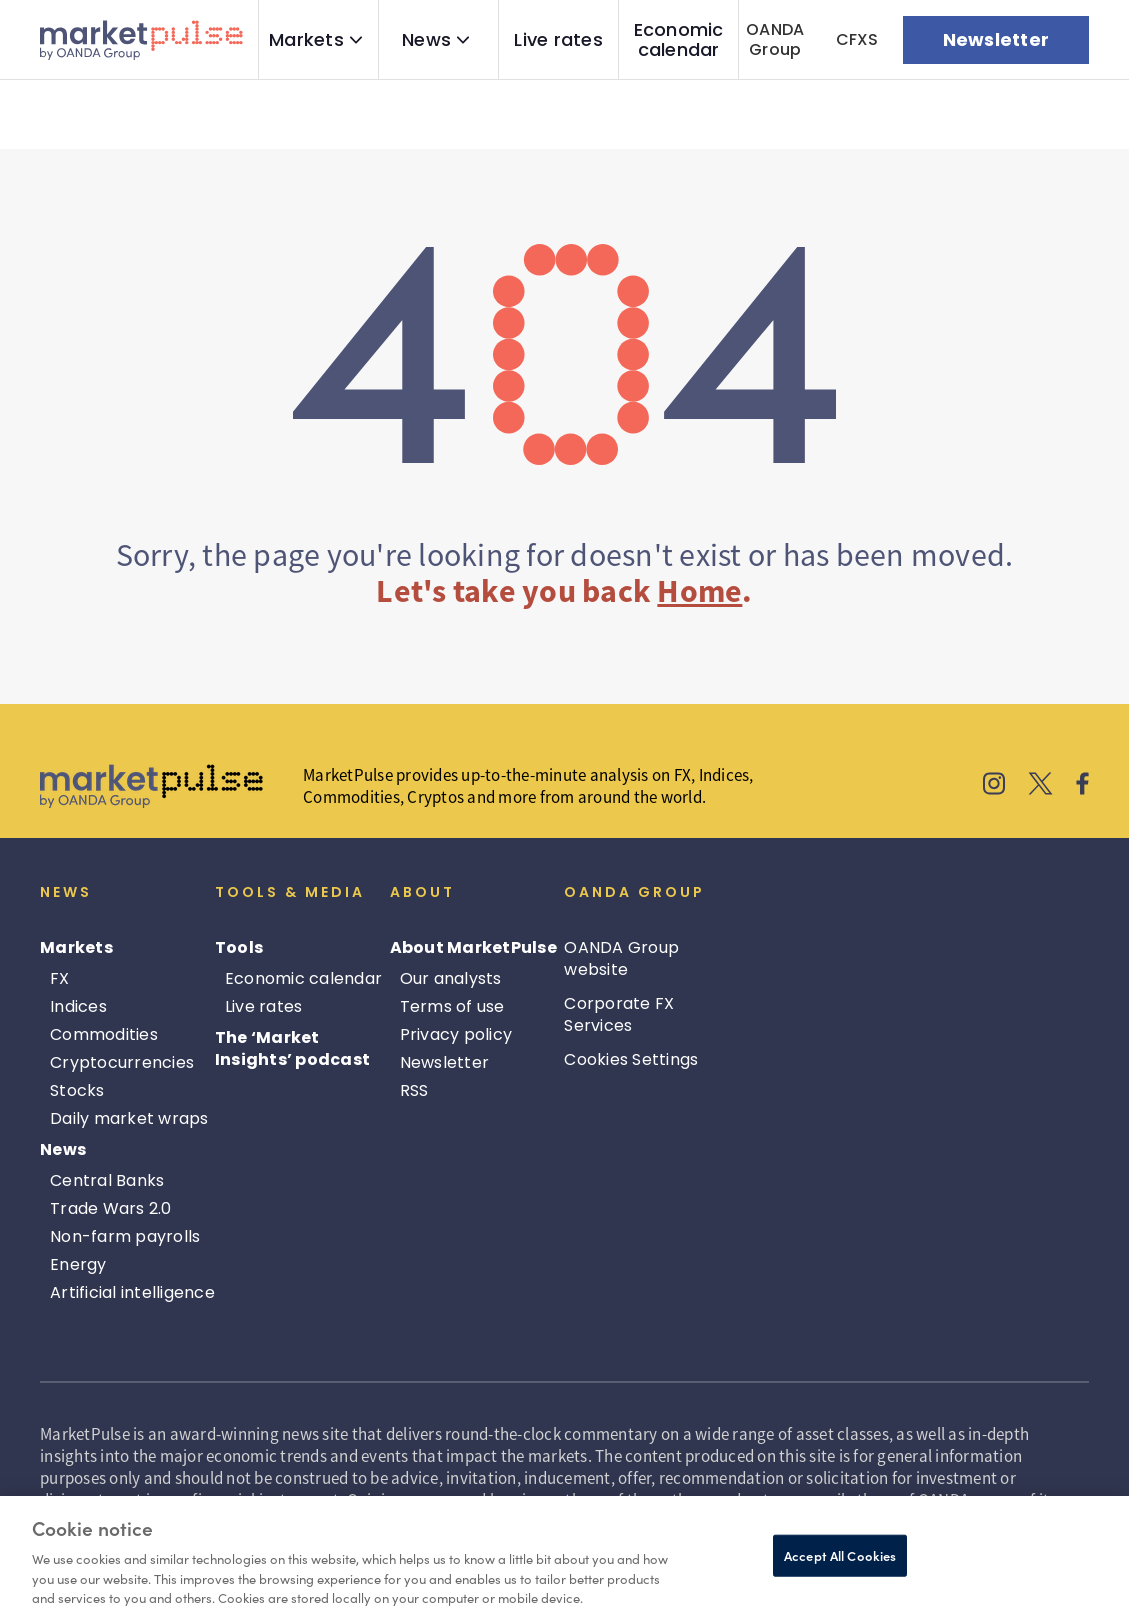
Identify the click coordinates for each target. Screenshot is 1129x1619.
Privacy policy (456, 1034)
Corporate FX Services (619, 1014)
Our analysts (451, 978)
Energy (78, 1264)
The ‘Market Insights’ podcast (292, 1048)
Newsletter (445, 1062)
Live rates (558, 40)
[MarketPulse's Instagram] (994, 786)
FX (60, 978)
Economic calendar (679, 40)
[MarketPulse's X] (1041, 786)
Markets (306, 40)
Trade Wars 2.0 (111, 1208)
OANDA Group (775, 39)
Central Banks (107, 1180)
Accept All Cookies (840, 1555)
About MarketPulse (473, 947)
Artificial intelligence (132, 1292)
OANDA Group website (621, 958)
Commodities (104, 1034)
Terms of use (452, 1006)
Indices (78, 1006)
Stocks (77, 1090)
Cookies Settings (631, 1059)
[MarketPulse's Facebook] (1082, 786)
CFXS (857, 39)
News (426, 40)
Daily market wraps (129, 1118)
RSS (414, 1090)
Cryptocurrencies (122, 1062)
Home (699, 591)
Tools (239, 947)
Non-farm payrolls (125, 1236)
